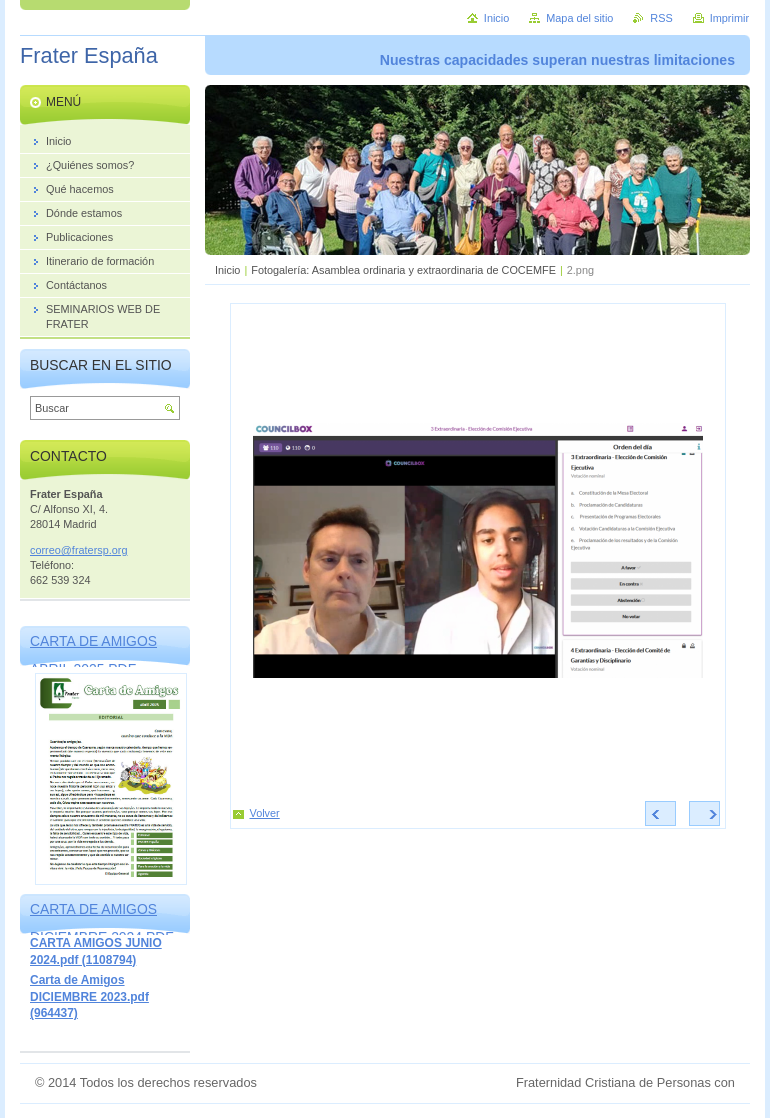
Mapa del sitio (579, 18)
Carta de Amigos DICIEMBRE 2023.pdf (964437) (89, 996)
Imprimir (729, 18)
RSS (661, 18)
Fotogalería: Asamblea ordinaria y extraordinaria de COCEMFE (403, 270)
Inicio (227, 270)
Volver (265, 813)
